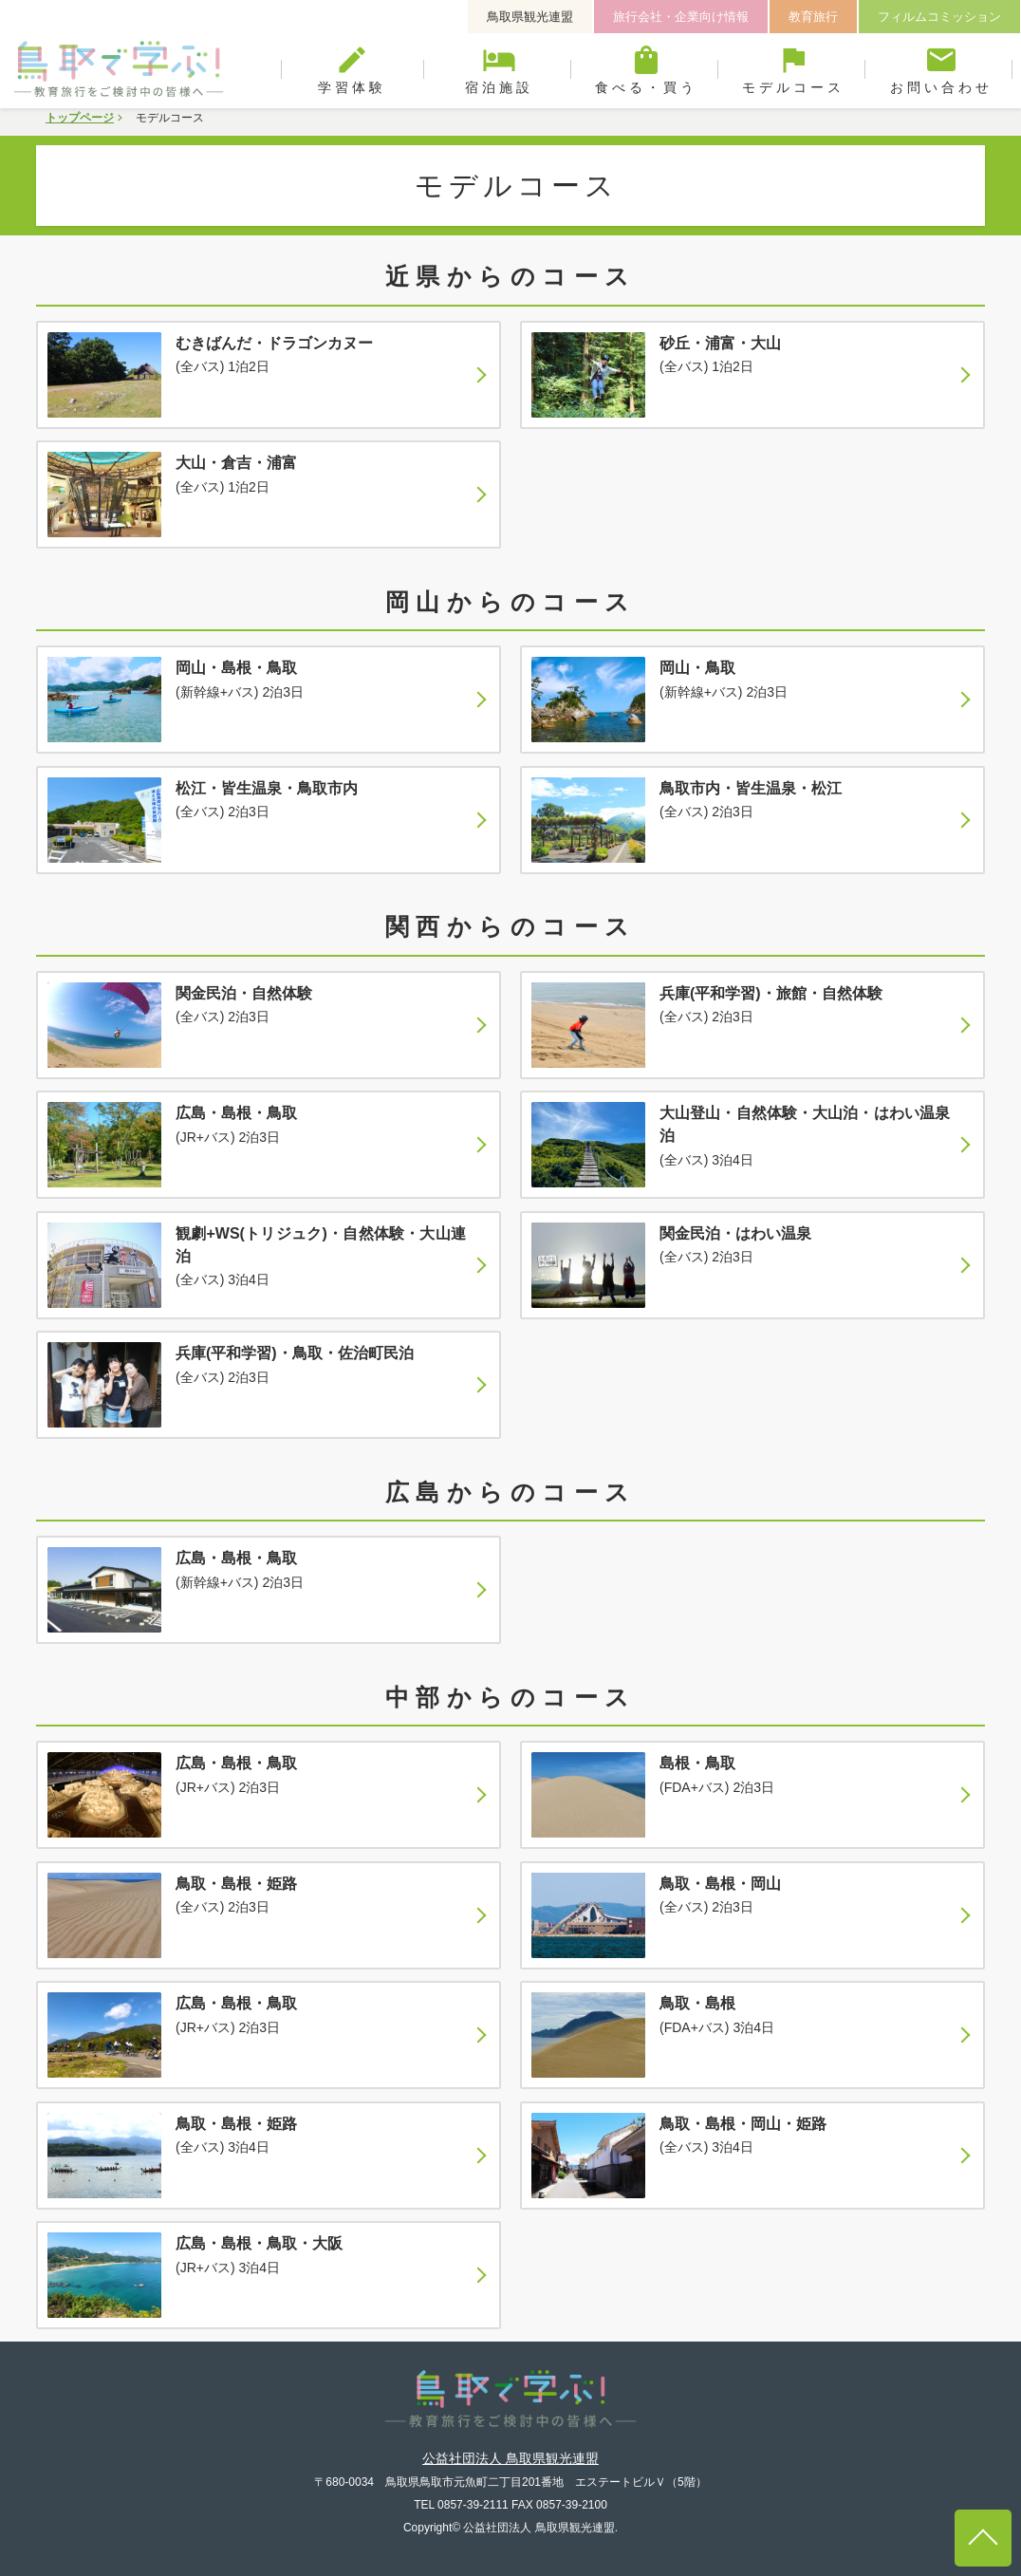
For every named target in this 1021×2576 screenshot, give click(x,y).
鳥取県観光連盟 (530, 16)
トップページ (80, 117)
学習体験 (352, 69)
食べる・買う (646, 69)
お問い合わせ (940, 69)
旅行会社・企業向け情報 (681, 16)
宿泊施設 (499, 69)
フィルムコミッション (939, 16)
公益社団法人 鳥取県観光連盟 (510, 2458)
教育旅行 (813, 16)
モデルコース (793, 69)
